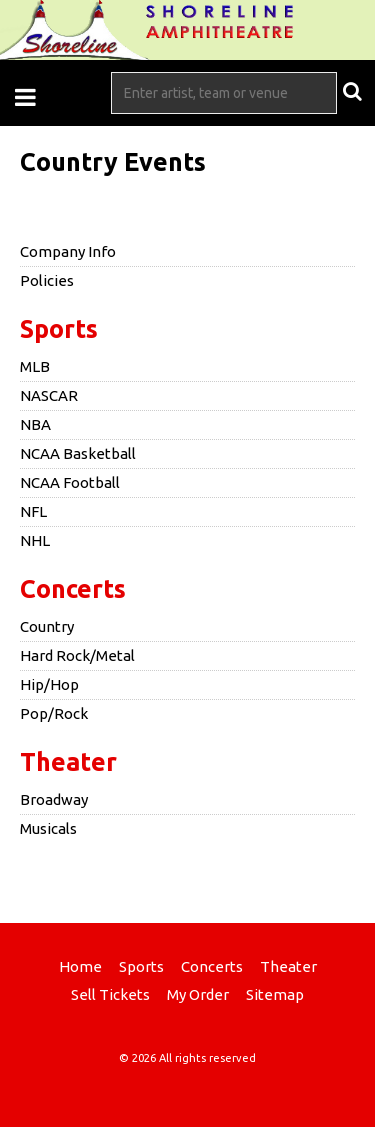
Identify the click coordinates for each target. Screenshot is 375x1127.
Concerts (73, 589)
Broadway (54, 799)
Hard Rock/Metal (77, 655)
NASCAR (49, 395)
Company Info (68, 251)
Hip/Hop (49, 684)
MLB (35, 366)
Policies (47, 280)
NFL (33, 511)
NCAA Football (70, 482)
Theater (68, 762)
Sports (59, 329)
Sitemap (275, 994)
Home (80, 966)
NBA (35, 424)
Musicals (48, 828)
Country (47, 626)
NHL (35, 540)
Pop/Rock (54, 713)
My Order (198, 994)
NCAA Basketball (78, 453)
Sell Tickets (110, 994)
